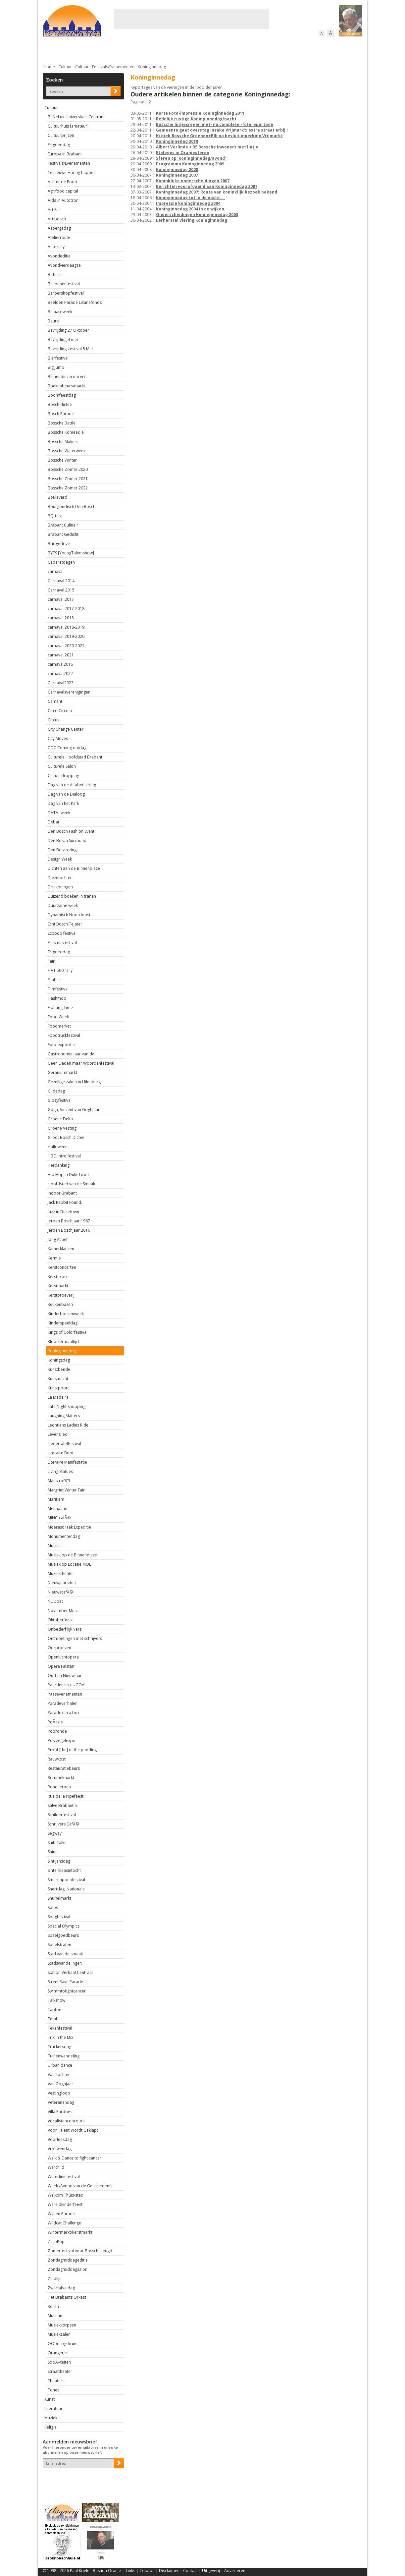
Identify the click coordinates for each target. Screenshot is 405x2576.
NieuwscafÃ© (60, 1592)
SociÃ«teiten (59, 2362)
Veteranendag (61, 2102)
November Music (63, 1610)
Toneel (54, 2390)
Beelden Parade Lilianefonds (75, 302)
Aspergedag (59, 228)
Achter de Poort (62, 182)
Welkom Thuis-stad (65, 2195)
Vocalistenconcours (66, 2121)
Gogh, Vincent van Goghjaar (74, 1109)
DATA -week (59, 812)
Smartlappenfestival (66, 1879)
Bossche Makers (63, 441)
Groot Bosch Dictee (66, 1137)
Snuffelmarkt (59, 1898)
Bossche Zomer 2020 (68, 469)
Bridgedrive (59, 543)
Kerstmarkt (58, 1286)
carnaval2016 (60, 664)
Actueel (51, 49)
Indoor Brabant (62, 1193)
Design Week (60, 859)
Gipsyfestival (60, 1100)
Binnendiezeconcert (66, 376)
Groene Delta (60, 1119)
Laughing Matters (64, 1416)
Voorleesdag (60, 2139)
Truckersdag (59, 2046)
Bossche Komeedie (66, 432)
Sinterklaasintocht (64, 1870)
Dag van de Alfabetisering (72, 785)
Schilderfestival (62, 1815)
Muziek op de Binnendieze (72, 1555)
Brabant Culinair (63, 525)
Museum (56, 2316)
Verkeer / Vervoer (241, 49)
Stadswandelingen (65, 1963)
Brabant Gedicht (63, 534)
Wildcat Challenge (64, 2223)
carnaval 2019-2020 (66, 636)
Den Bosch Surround (67, 840)
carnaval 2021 (61, 655)
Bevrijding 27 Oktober (68, 330)
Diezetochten (60, 877)
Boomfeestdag (62, 395)
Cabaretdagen (61, 562)
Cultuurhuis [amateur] (68, 126)
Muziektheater (61, 1573)
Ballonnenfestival (64, 284)
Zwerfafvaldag (61, 2288)
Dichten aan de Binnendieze (74, 868)
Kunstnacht (58, 1378)
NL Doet (55, 1601)
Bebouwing (110, 49)
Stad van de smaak (65, 1954)
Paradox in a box (63, 1712)
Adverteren (234, 2570)
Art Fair (54, 209)
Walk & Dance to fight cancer (74, 2158)
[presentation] (81, 2480)
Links (130, 2570)
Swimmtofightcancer (67, 1991)
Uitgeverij (211, 2570)
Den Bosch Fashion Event (71, 831)
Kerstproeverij (61, 1295)
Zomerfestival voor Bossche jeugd (80, 2251)
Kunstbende (59, 1369)
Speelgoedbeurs (63, 1935)
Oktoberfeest (60, 1620)
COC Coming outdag (67, 748)
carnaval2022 (60, 673)
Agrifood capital (63, 191)
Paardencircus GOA (66, 1685)
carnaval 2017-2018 (66, 608)
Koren (53, 2306)
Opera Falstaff (61, 1666)
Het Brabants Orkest (67, 2297)
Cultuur (172, 49)
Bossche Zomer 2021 (68, 478)
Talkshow (56, 2000)
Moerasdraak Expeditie (69, 1527)
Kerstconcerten (62, 1267)
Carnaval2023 (61, 683)
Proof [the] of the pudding (72, 1750)
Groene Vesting (62, 1128)
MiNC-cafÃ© (59, 1518)
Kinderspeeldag (62, 1323)
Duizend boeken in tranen (72, 896)
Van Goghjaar (60, 2084)
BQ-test (55, 516)
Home (49, 67)
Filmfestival (58, 989)
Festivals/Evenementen (113, 67)
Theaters (56, 2380)
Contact (190, 2570)
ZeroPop (56, 2241)
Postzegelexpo (62, 1740)
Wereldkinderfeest (65, 2204)
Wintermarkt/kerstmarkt (70, 2232)
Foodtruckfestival (64, 1035)
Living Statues (60, 1471)
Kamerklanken (61, 1249)
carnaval (56, 571)
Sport (277, 49)
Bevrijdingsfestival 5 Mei (70, 349)
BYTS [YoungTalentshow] (71, 553)
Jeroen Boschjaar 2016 (69, 1230)
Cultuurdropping (63, 775)
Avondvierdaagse (64, 265)
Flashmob (57, 998)
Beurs (53, 321)
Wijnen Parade (61, 2213)
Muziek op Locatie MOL (69, 1564)
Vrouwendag (60, 2149)
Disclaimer (169, 2570)
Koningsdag (59, 1360)
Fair (51, 961)
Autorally (56, 247)
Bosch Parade (61, 414)
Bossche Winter (62, 460)
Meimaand (58, 1508)
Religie (50, 2427)
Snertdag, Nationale (66, 1889)
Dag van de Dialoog (66, 794)
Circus (53, 720)
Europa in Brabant (65, 154)
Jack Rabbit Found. (65, 1202)
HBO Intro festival (64, 1156)
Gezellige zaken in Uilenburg (74, 1082)
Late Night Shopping (66, 1406)
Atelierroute (59, 237)
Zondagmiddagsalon (67, 2269)
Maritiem (56, 1499)
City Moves (58, 738)
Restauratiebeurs (64, 1768)
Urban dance (60, 2065)
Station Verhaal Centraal (70, 1972)
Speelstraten (59, 1944)
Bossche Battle (62, 423)
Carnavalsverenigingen (69, 692)
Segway (55, 1833)
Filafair (54, 979)
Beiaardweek (60, 311)
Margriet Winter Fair (66, 1490)
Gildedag (56, 1091)
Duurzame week (63, 905)
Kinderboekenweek (66, 1313)
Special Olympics (63, 1926)
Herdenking (59, 1165)
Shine (53, 1852)
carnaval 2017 (61, 599)
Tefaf (52, 2019)
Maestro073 (59, 1481)
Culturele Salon (62, 766)
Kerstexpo (57, 1276)
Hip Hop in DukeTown (68, 1174)
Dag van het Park (63, 803)
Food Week (58, 1017)
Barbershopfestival (66, 293)
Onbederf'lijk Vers (64, 1629)
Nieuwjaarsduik (62, 1583)
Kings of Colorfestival (67, 1332)
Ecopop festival (62, 933)
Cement (55, 701)
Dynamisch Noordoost (69, 915)
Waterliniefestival (64, 2176)
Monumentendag (64, 1536)
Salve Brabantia (62, 1805)
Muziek (50, 2418)
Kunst (49, 2399)
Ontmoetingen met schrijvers (75, 1638)
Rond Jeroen (59, 1787)
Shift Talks (57, 1842)
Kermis (54, 1258)
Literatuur (53, 2408)
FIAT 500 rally (60, 970)
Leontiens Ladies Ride (68, 1425)
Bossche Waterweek (66, 451)
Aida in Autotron (63, 200)
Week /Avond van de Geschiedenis (80, 2186)
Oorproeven (59, 1648)
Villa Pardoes (60, 2111)
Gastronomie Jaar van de (71, 1054)
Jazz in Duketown (63, 1211)
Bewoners (143, 49)
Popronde (57, 1731)
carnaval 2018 (61, 618)
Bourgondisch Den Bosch (71, 506)
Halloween (58, 1146)
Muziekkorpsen (62, 2325)
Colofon (147, 2570)
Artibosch (57, 219)
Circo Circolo (60, 710)
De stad (78, 49)
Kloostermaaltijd (63, 1341)
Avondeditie (59, 256)
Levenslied (58, 1434)
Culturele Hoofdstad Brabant (75, 757)
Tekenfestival (60, 2028)
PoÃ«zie (55, 1722)
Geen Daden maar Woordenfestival (81, 1063)
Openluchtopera (63, 1657)
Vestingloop (59, 2093)
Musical (55, 1545)
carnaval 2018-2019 (66, 627)
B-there (55, 274)
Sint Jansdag (59, 1861)
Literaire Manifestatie (67, 1462)
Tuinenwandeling (63, 2056)
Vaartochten (59, 2074)
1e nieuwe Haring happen (72, 172)
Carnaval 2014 (61, 581)
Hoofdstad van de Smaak (71, 1184)
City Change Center (65, 729)
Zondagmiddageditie (68, 2260)
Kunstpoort (58, 1388)
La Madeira (58, 1397)
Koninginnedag (152, 67)
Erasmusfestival (62, 942)
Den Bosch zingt (63, 850)
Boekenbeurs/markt (66, 386)
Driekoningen (60, 887)
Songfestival (59, 1917)
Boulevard (57, 497)
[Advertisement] (191, 19)
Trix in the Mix (60, 2037)
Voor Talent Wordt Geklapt (73, 2130)
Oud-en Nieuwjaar (65, 1675)
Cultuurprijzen (61, 135)
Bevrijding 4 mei (63, 339)
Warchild (56, 2167)
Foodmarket (59, 1026)
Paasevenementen (65, 1694)
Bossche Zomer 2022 (68, 488)
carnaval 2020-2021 (66, 645)
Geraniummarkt (62, 1072)
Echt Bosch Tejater (65, 924)
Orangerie (57, 2353)
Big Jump (56, 367)
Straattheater (60, 2371)
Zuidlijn (55, 2278)
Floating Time (60, 1007)
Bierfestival (58, 358)
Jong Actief (58, 1239)
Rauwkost (57, 1759)
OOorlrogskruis (62, 2343)
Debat (53, 822)
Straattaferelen (311, 49)
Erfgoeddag (59, 144)
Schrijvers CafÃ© (63, 1824)
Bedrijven (201, 49)
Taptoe (54, 2009)
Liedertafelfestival (64, 1443)
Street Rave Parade (65, 1982)
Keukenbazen (60, 1304)
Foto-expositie (61, 1044)
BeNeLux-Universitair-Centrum (76, 117)
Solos (53, 1907)
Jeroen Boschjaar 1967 (69, 1221)
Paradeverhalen (62, 1703)
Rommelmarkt (61, 1777)
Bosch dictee (60, 404)
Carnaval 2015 (61, 590)
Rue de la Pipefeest (65, 1796)
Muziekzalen (59, 2334)
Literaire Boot (61, 1453)
